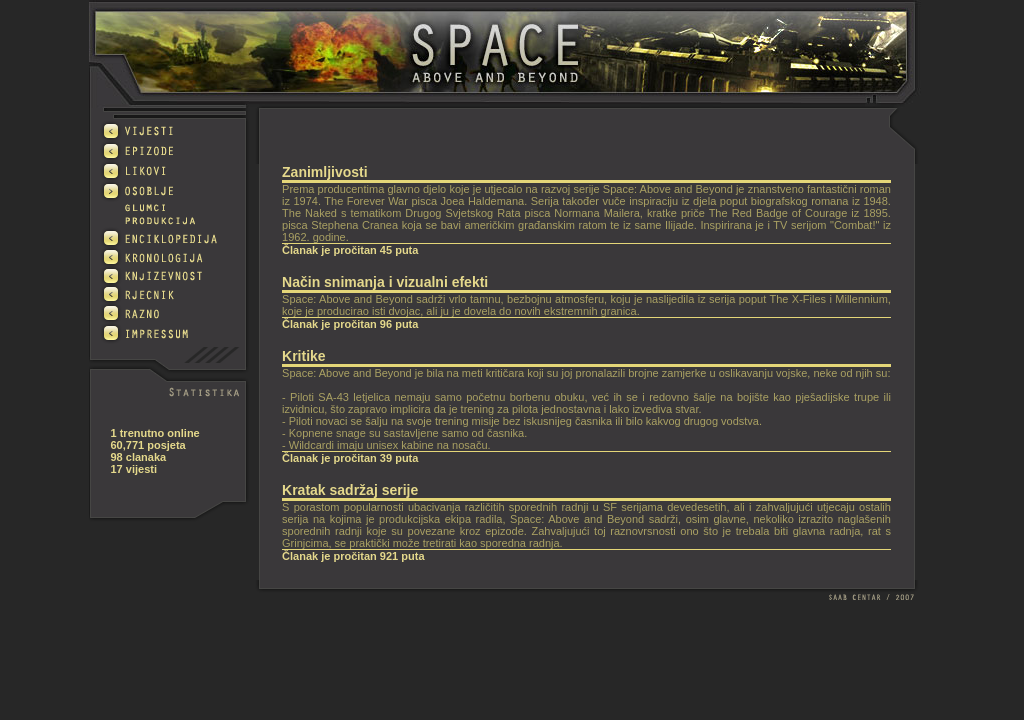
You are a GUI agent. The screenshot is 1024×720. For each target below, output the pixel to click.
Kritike (304, 356)
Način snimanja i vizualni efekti (385, 282)
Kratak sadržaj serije (350, 490)
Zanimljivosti (325, 172)
